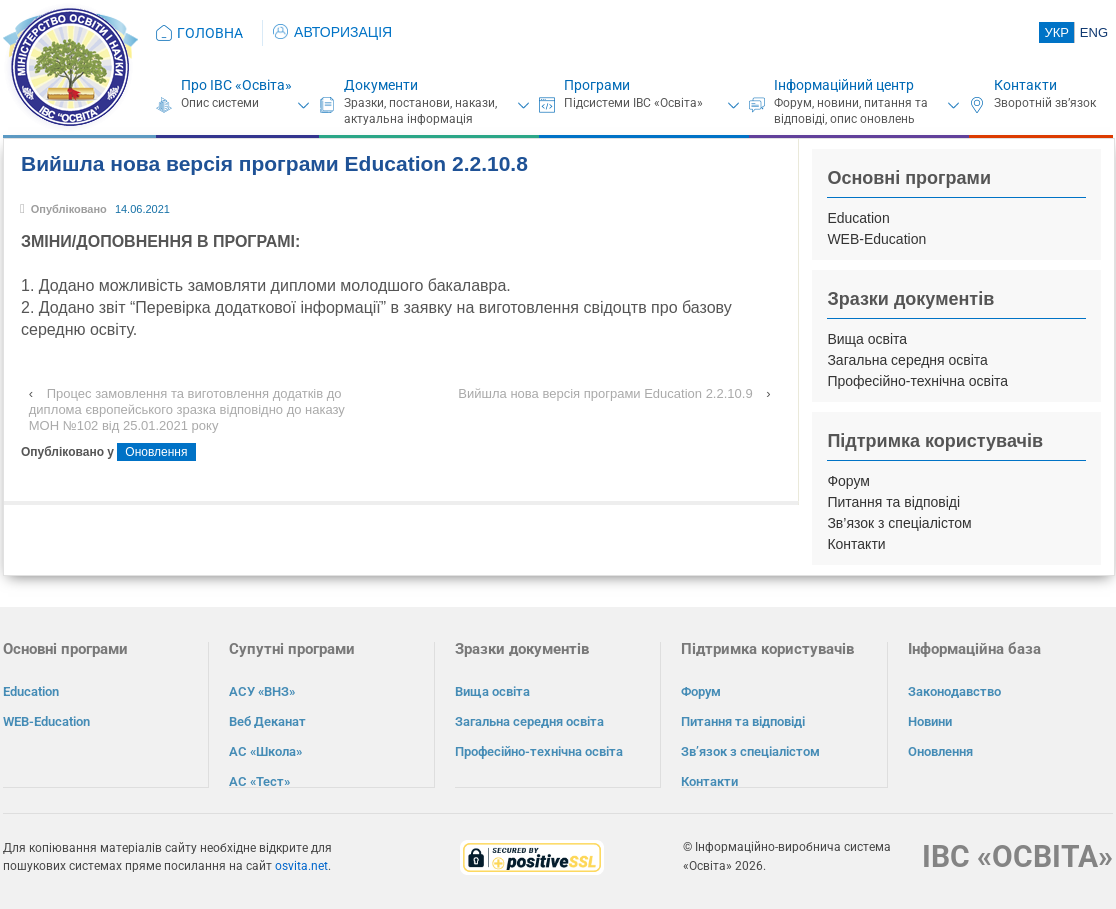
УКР (1056, 32)
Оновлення (156, 452)
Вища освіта (867, 339)
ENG (1094, 32)
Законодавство (954, 691)
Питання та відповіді (893, 502)
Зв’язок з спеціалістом (899, 523)
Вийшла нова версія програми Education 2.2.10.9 (605, 393)
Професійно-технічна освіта (917, 381)
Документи (381, 85)
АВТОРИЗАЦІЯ (332, 32)
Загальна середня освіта (907, 360)
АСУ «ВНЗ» (262, 691)
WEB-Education (876, 239)
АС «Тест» (259, 781)
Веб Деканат (267, 721)
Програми (597, 85)
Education (858, 218)
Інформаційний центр (844, 85)
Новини (930, 721)
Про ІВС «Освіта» (236, 85)
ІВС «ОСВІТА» (1017, 855)
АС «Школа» (265, 751)
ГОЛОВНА (210, 33)
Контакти (1025, 85)
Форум (848, 481)
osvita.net (301, 865)
